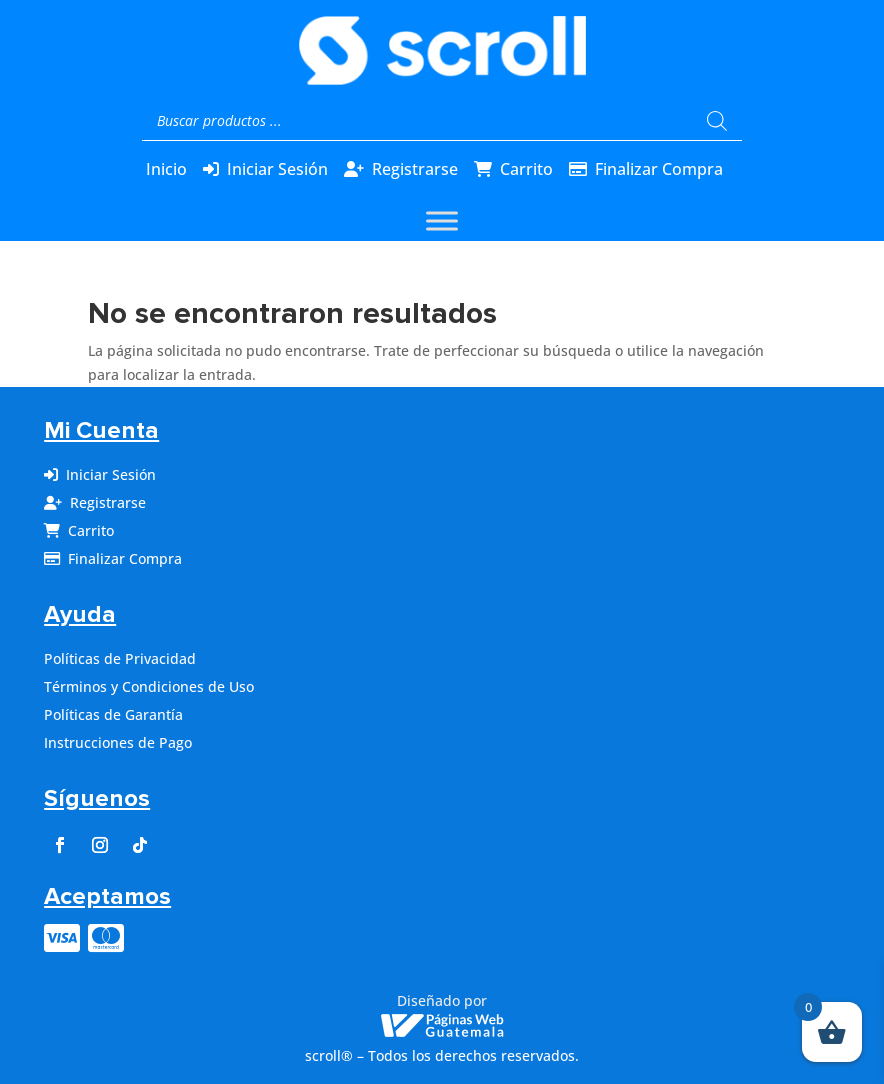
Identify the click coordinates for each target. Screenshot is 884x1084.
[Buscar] (717, 121)
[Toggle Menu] (442, 221)
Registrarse (415, 169)
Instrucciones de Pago (118, 742)
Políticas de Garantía (113, 714)
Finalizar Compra (659, 169)
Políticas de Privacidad (120, 658)
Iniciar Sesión (277, 169)
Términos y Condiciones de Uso (149, 686)
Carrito (526, 169)
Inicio (166, 169)
